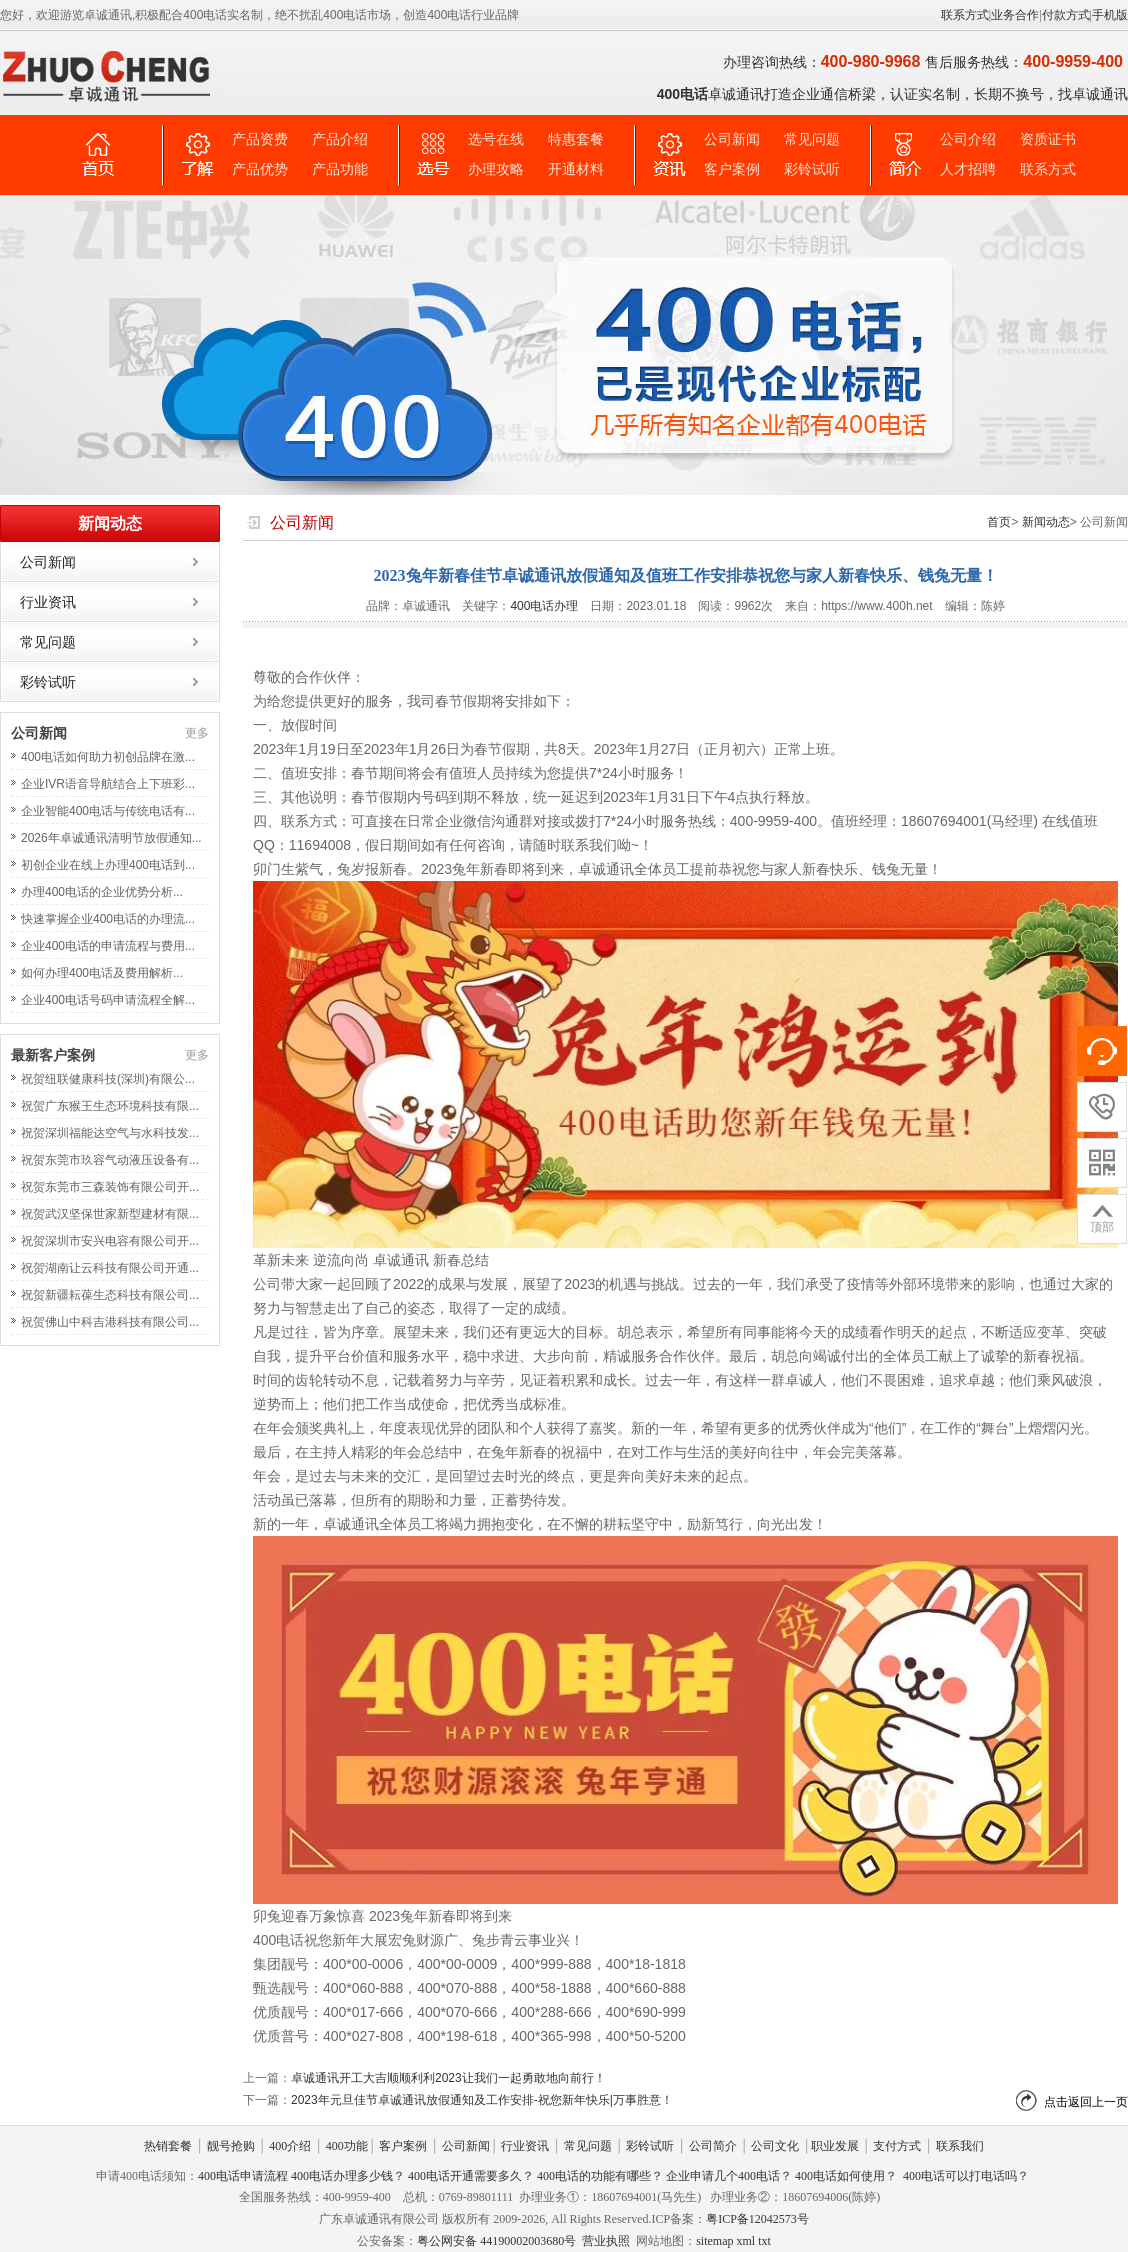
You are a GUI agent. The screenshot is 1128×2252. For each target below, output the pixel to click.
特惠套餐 (576, 139)
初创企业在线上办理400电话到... (108, 865)
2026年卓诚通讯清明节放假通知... (111, 838)
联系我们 (960, 2146)
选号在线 (496, 139)
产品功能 (340, 169)
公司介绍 (968, 139)
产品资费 (260, 139)
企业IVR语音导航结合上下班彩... (108, 784)
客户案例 (732, 169)
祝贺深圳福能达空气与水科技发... (110, 1133)
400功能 (347, 2146)
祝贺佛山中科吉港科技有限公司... (110, 1322)
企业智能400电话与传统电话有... (108, 811)
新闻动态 (1046, 522)
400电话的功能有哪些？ (600, 2176)
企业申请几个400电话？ (729, 2176)
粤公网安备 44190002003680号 (496, 2241)
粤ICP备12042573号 (757, 2219)
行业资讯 (48, 602)
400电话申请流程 (243, 2176)
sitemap (714, 2241)
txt (764, 2241)
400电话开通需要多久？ (471, 2176)
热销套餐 (168, 2146)
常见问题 (812, 139)
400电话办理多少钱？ (348, 2176)
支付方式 (897, 2146)
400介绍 (290, 2146)
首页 (999, 522)
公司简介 (713, 2146)
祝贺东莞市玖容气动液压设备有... (110, 1160)
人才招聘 (968, 169)
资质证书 (1048, 139)
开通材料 (576, 169)
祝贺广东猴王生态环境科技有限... (110, 1106)
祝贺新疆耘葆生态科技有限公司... (110, 1295)
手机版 (1110, 15)
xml (745, 2241)
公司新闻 (732, 139)
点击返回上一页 (1086, 2102)
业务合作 (1015, 15)
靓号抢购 (231, 2146)
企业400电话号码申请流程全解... (108, 1000)
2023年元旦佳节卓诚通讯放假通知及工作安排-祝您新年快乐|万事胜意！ (482, 2100)
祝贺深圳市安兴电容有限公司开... (110, 1241)
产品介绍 (340, 139)
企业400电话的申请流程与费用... (108, 946)
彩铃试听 (812, 169)
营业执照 (606, 2241)
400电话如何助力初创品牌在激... (108, 757)
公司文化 (775, 2146)
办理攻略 (496, 169)
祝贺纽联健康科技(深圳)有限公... (108, 1079)
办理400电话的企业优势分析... (102, 892)
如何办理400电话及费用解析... (102, 973)
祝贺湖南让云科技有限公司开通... (110, 1268)
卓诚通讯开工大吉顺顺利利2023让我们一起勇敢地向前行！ (448, 2078)
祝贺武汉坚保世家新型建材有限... (110, 1214)
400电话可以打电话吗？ (966, 2176)
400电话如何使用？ (846, 2176)
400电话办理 (544, 606)
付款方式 (1066, 15)
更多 (197, 733)
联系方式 (965, 15)
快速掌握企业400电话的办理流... (108, 919)
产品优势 (260, 169)
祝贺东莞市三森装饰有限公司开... (110, 1187)
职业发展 (835, 2146)
